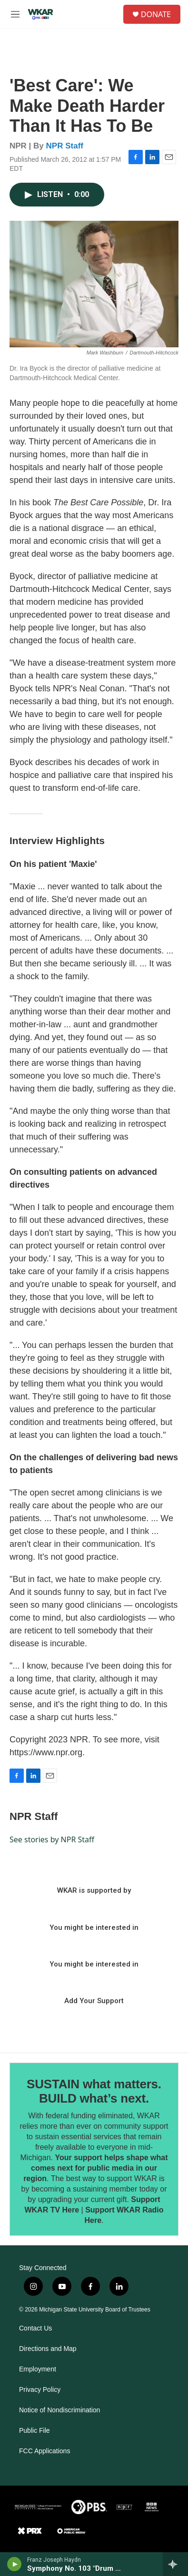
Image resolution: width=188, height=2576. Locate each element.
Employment (37, 2369)
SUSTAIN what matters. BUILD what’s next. (94, 2091)
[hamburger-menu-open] (15, 14)
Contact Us (35, 2328)
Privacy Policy (39, 2389)
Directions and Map (48, 2348)
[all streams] (175, 2564)
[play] (14, 2564)
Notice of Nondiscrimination (59, 2410)
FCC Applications (44, 2451)
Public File (34, 2430)
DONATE (156, 14)
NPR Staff (64, 145)
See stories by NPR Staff (52, 1839)
